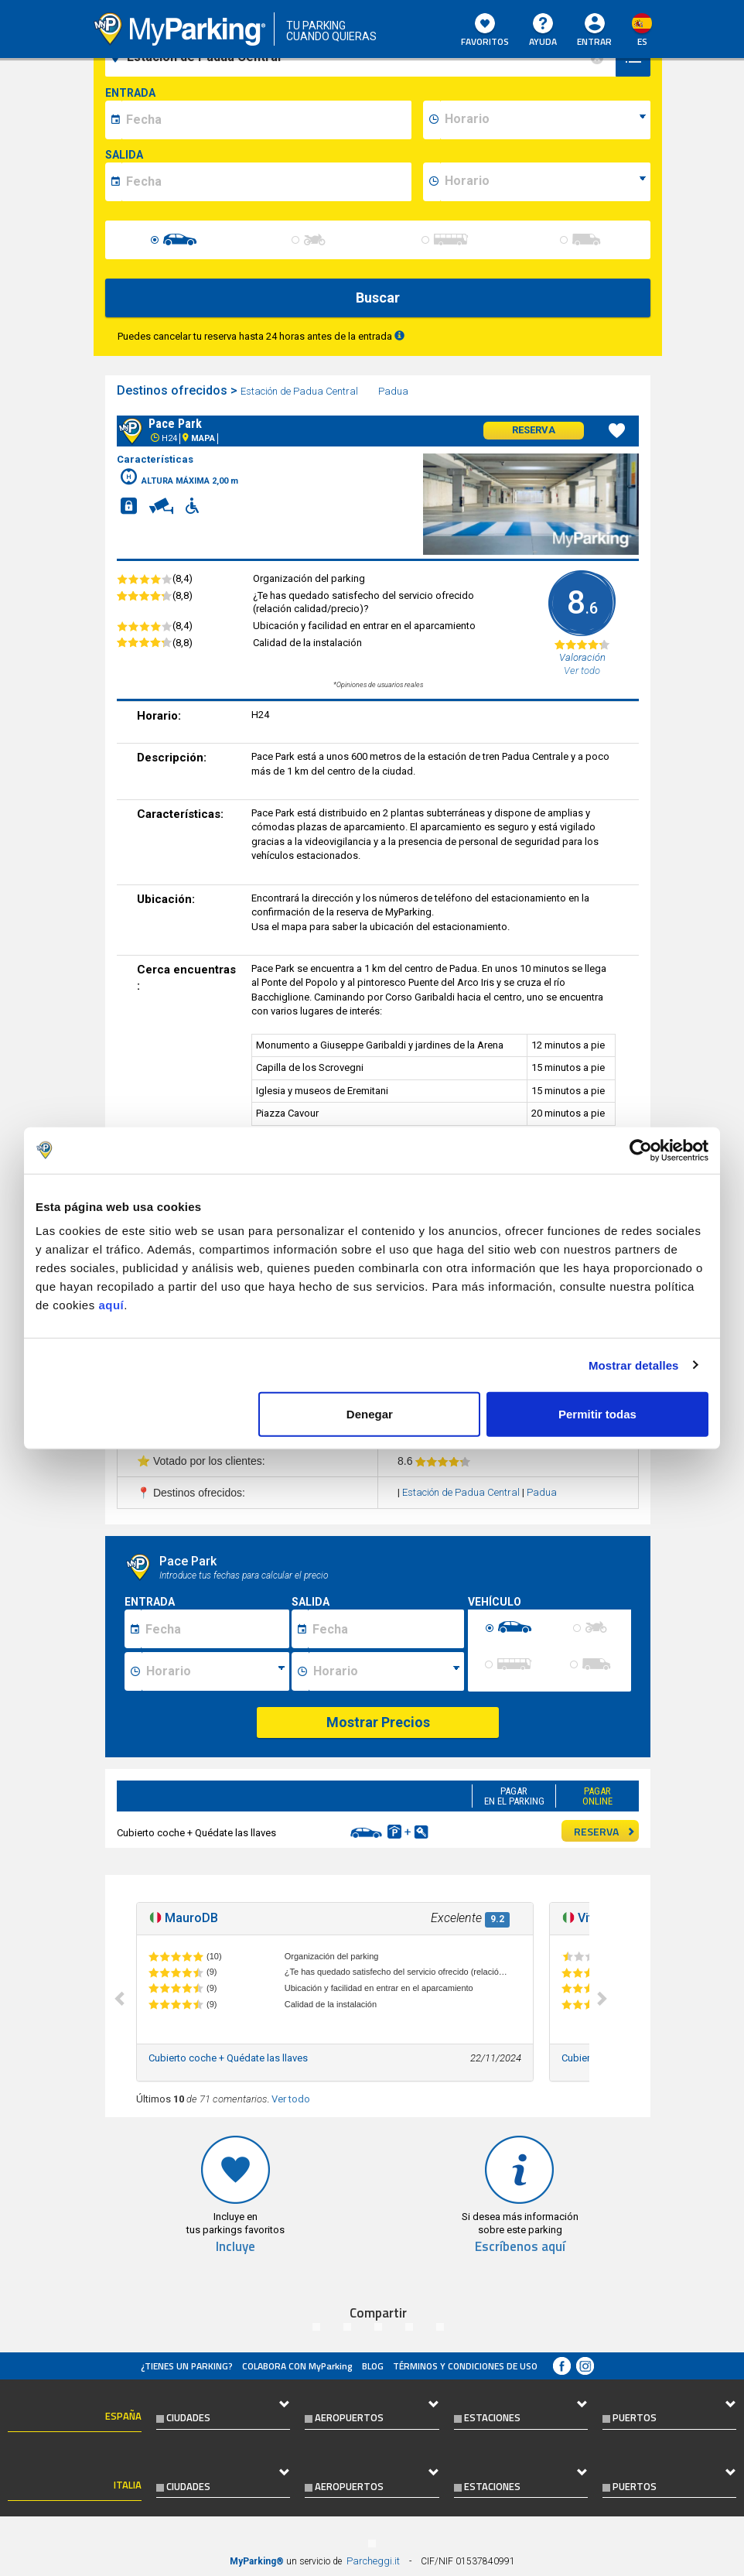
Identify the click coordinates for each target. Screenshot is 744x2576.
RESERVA (605, 1831)
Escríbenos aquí (520, 2246)
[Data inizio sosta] (215, 1629)
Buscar (378, 297)
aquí (111, 1305)
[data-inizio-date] (266, 120)
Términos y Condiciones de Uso (465, 2366)
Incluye (235, 2246)
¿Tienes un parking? (187, 2366)
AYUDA (543, 31)
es (642, 41)
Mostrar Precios (378, 1722)
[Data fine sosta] (385, 1629)
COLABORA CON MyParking (297, 2366)
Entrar (594, 41)
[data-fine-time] (545, 181)
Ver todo (290, 2099)
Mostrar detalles (634, 1364)
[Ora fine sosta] (386, 1671)
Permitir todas (597, 1414)
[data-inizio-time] (545, 120)
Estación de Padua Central (300, 391)
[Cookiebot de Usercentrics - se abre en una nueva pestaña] (640, 1149)
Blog (373, 2366)
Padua (394, 391)
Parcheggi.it (373, 2561)
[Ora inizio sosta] (215, 1671)
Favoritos (485, 31)
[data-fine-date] (266, 181)
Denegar (369, 1414)
